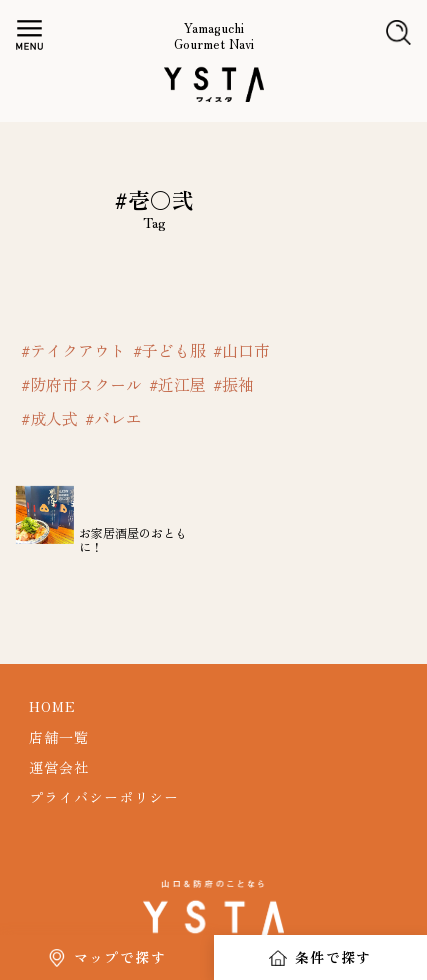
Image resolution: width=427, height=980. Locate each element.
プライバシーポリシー (104, 797)
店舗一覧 (59, 737)
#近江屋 (177, 384)
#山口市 (241, 350)
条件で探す (333, 957)
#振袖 (233, 384)
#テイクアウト (73, 350)
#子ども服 (169, 350)
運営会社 (59, 767)
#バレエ (113, 418)
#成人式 (49, 418)
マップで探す (120, 957)
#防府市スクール (81, 384)
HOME (52, 706)
